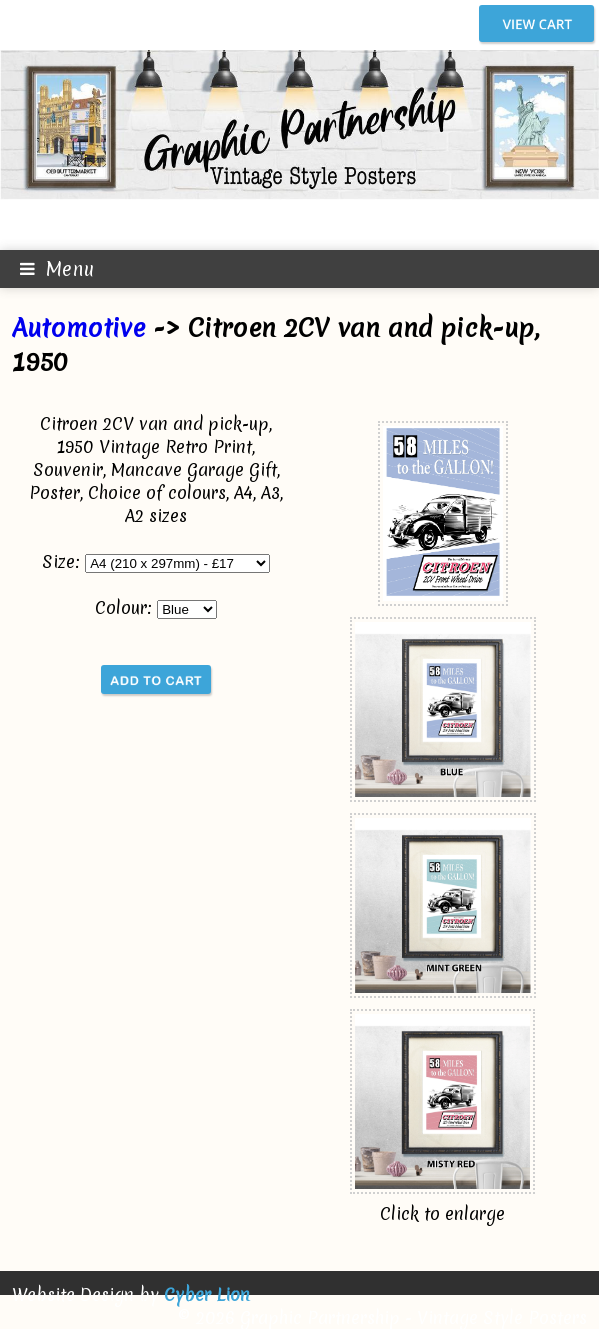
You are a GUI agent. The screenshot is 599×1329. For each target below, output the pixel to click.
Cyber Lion (207, 1294)
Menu (47, 269)
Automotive (78, 328)
